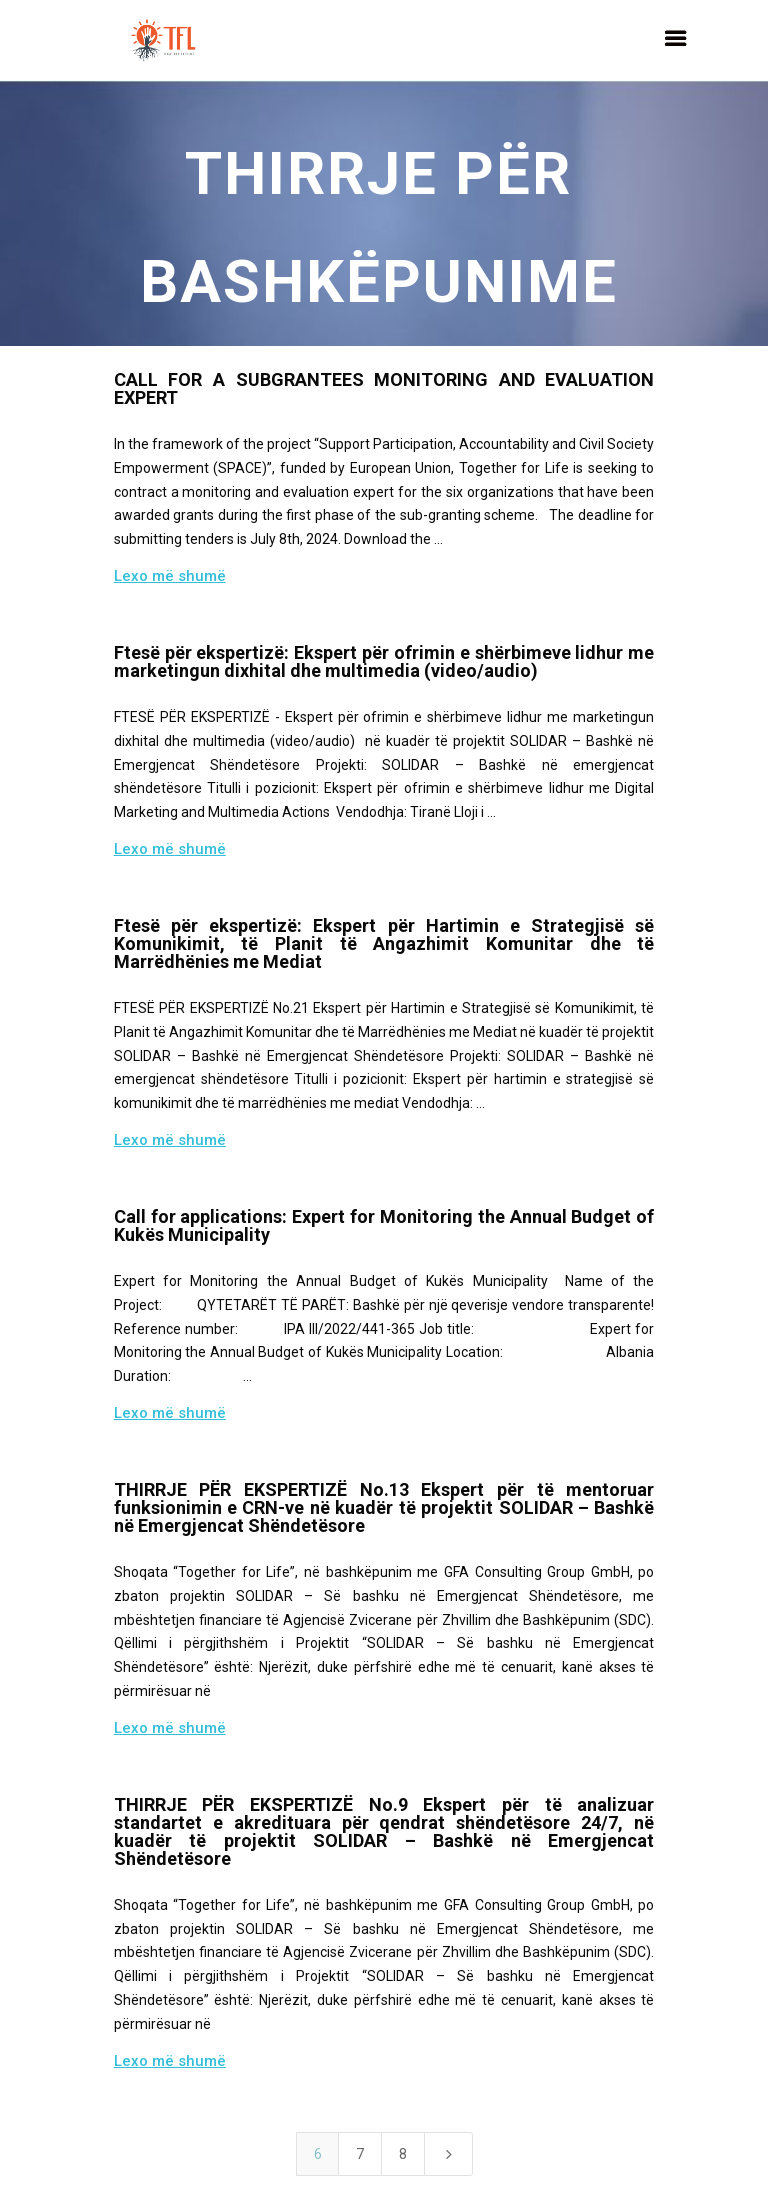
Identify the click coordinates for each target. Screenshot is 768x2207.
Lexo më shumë (170, 576)
